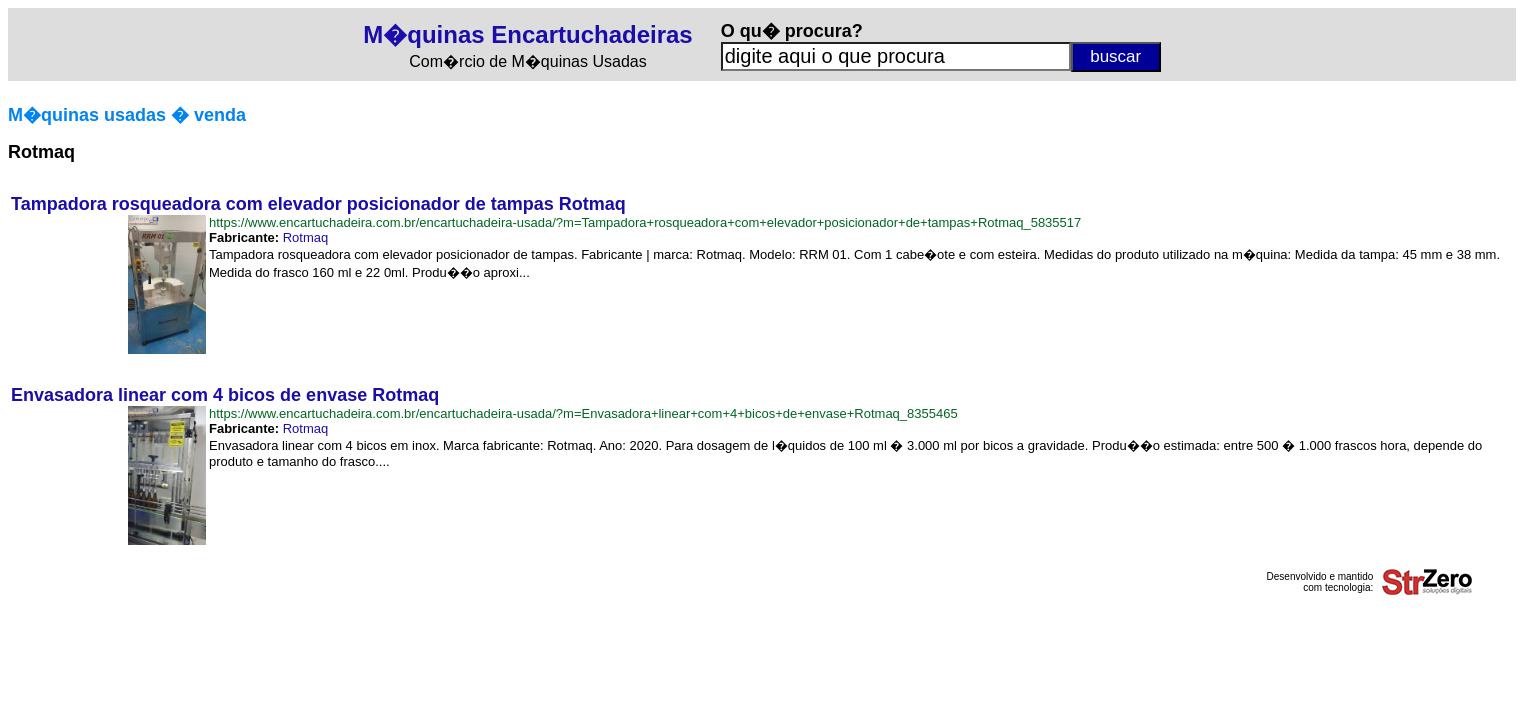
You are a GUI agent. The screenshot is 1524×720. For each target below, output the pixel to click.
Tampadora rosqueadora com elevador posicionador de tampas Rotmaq (318, 204)
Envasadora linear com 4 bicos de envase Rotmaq (225, 395)
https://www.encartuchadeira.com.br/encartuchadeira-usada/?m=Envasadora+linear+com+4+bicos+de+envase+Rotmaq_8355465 (583, 413)
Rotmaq (306, 237)
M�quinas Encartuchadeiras (527, 34)
